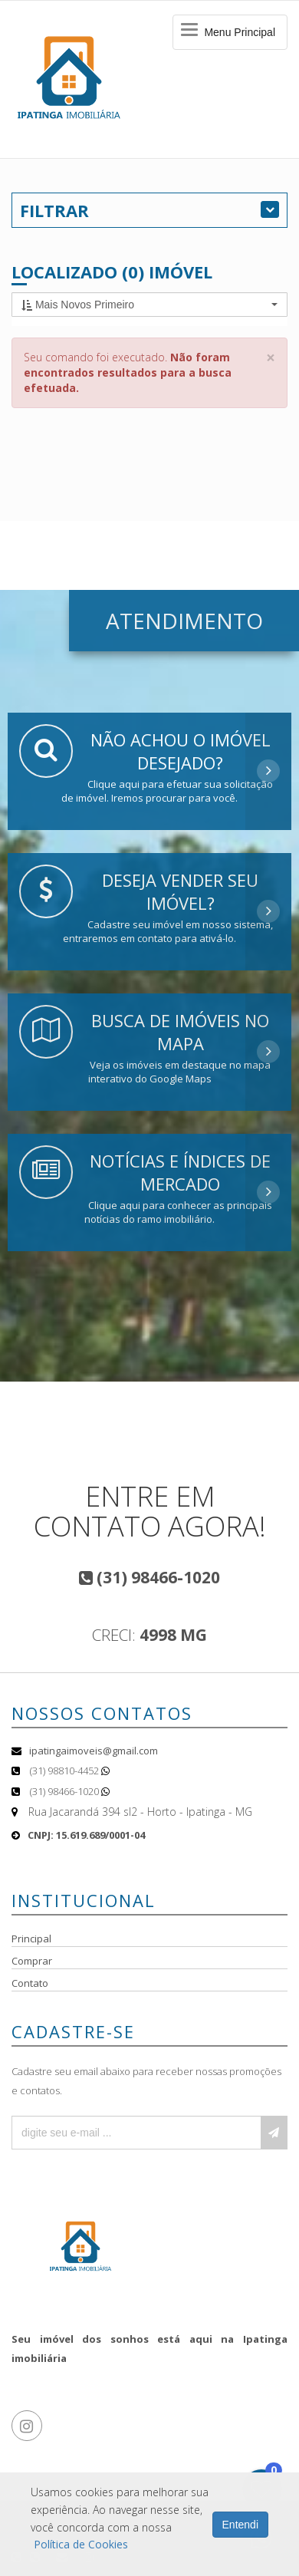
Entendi (240, 2524)
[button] (150, 304)
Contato (30, 1983)
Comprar (32, 1961)
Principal (31, 1938)
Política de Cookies (81, 2544)
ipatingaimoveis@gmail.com (93, 1750)
